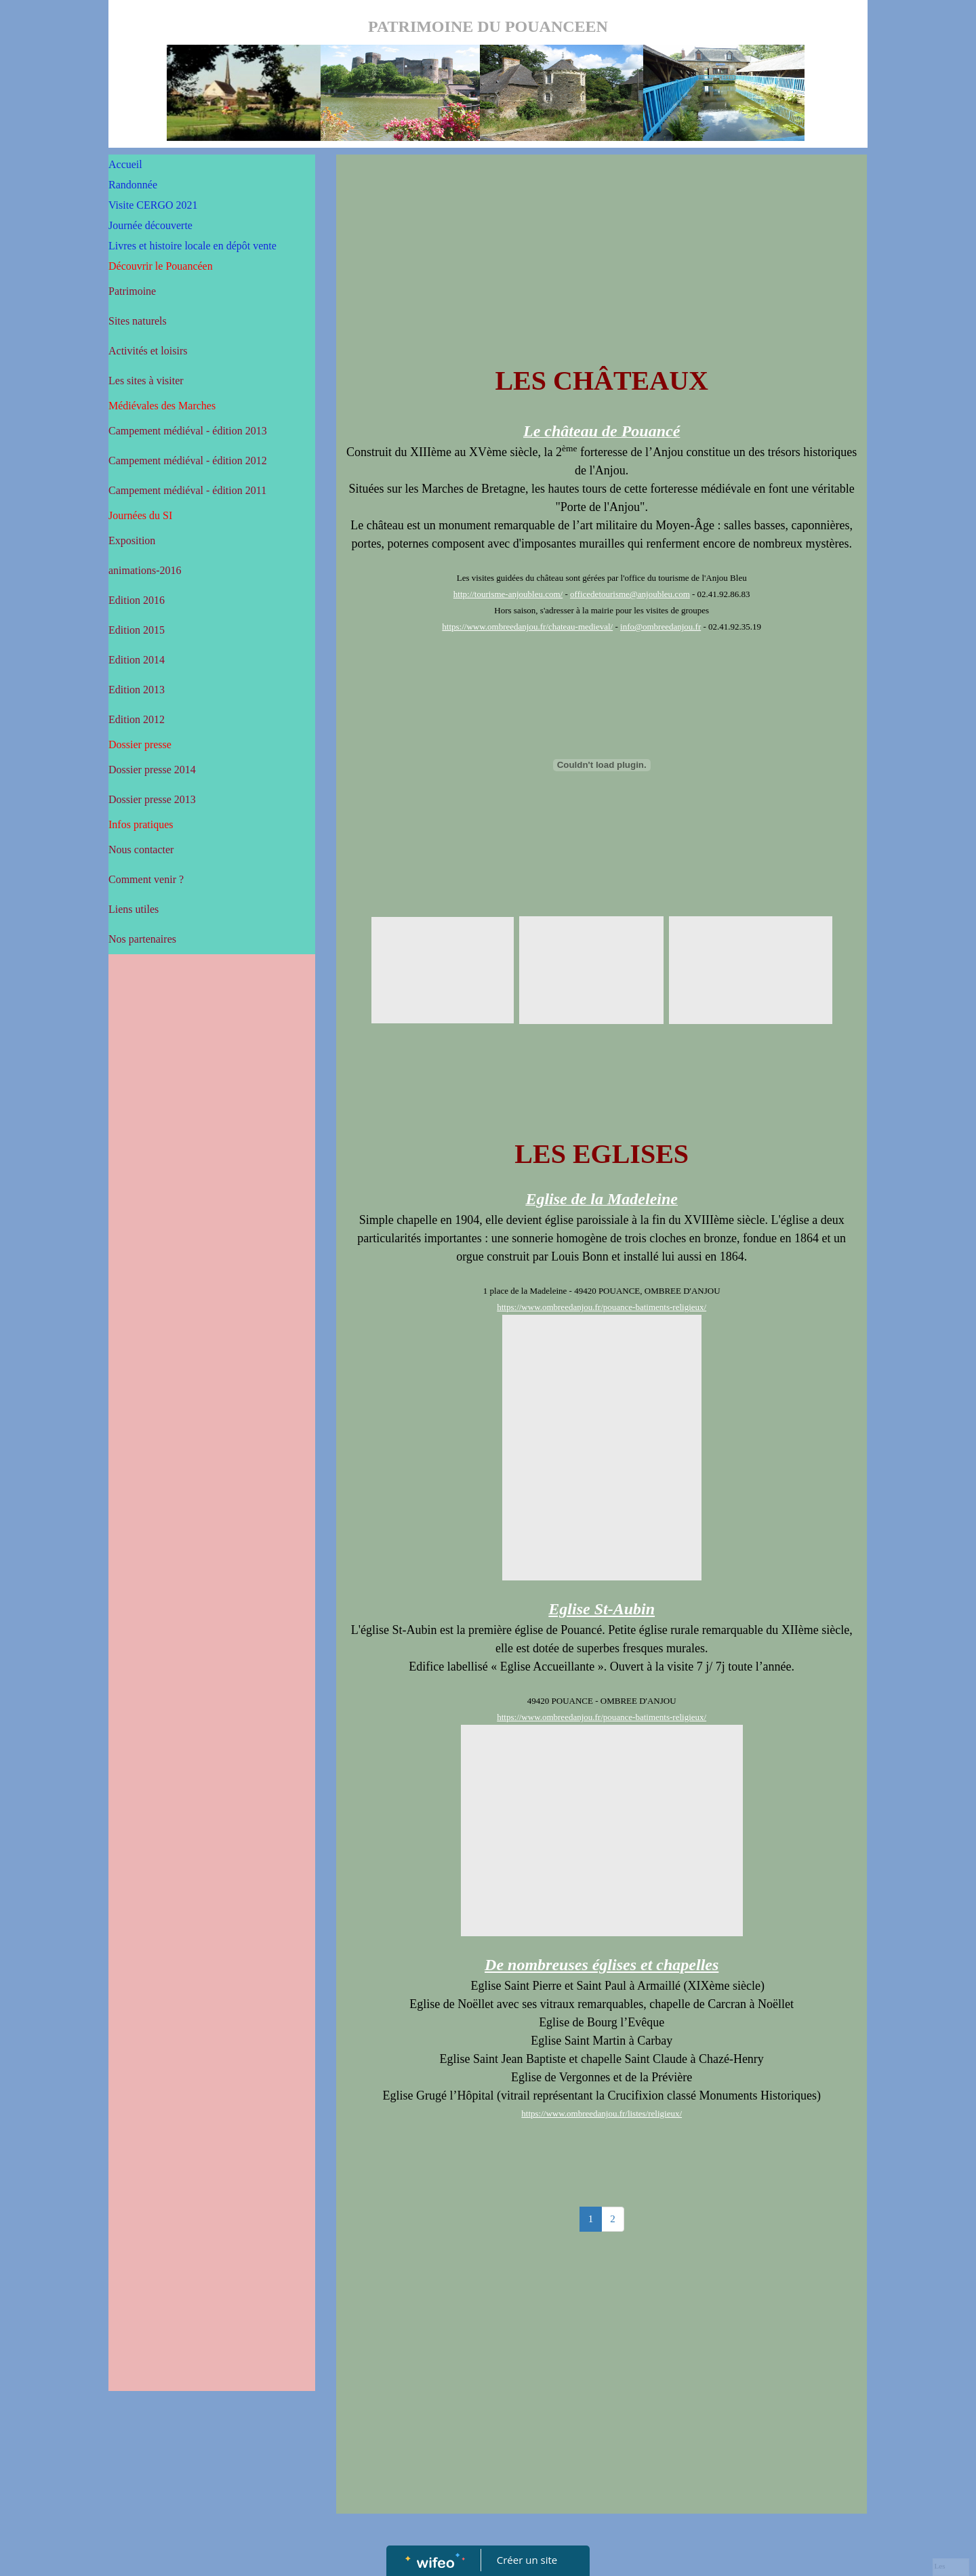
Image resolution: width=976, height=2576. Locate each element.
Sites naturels (137, 321)
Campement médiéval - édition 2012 (187, 460)
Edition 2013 (136, 689)
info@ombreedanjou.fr (660, 626)
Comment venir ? (146, 879)
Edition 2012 (136, 719)
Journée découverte (150, 225)
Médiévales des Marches (162, 405)
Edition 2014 (136, 660)
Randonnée (132, 184)
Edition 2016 (136, 600)
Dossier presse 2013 (152, 799)
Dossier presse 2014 (152, 769)
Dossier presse (139, 744)
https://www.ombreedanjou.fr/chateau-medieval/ (527, 626)
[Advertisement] (211, 1232)
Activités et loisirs (147, 350)
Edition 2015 (136, 630)
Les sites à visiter (146, 380)
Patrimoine (132, 291)
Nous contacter (141, 849)
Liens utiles (133, 909)
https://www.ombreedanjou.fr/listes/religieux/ (601, 2113)
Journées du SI (140, 515)
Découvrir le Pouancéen (160, 266)
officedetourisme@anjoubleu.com (630, 594)
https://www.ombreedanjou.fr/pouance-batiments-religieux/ (601, 1307)
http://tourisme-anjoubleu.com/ (508, 594)
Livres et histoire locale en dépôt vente (192, 245)
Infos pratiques (141, 824)
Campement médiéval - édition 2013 (187, 430)
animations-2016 (145, 570)
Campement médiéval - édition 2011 (187, 490)
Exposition (131, 540)
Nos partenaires (142, 939)
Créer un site (527, 2560)
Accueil (125, 164)
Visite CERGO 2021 (152, 205)
